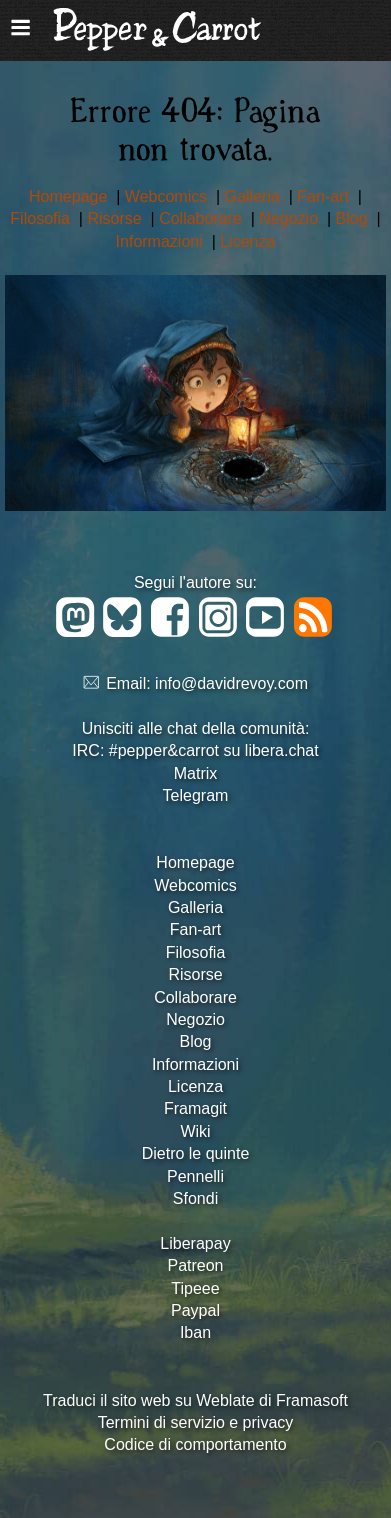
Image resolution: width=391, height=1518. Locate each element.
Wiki (195, 1131)
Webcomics (168, 196)
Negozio (290, 218)
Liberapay (195, 1243)
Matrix (196, 773)
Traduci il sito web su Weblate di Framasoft (195, 1400)
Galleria (255, 196)
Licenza (247, 241)
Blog (354, 218)
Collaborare (202, 218)
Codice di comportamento (195, 1444)
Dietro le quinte (196, 1153)
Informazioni (162, 241)
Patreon (195, 1265)
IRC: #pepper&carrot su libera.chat (195, 750)
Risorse (116, 218)
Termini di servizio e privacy (196, 1422)
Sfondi (195, 1198)
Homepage (70, 196)
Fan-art (325, 196)
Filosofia (42, 218)
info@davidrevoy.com (231, 683)
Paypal (195, 1310)
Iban (195, 1332)
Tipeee (195, 1288)
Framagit (195, 1108)
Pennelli (195, 1176)
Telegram (196, 795)
